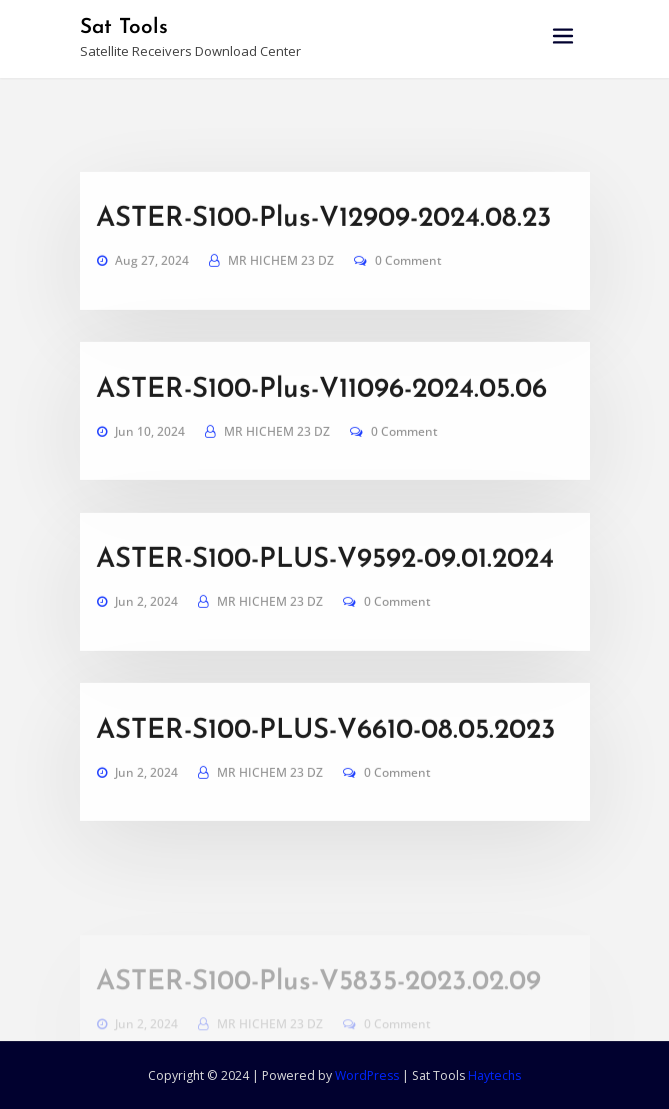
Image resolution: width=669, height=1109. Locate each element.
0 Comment (408, 295)
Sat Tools (124, 27)
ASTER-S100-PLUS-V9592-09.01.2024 (325, 595)
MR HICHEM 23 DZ (281, 295)
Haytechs (494, 1075)
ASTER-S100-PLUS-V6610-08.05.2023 (326, 766)
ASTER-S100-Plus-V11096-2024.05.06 (321, 425)
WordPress (367, 1075)
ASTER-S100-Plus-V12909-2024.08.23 (324, 254)
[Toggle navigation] (563, 36)
